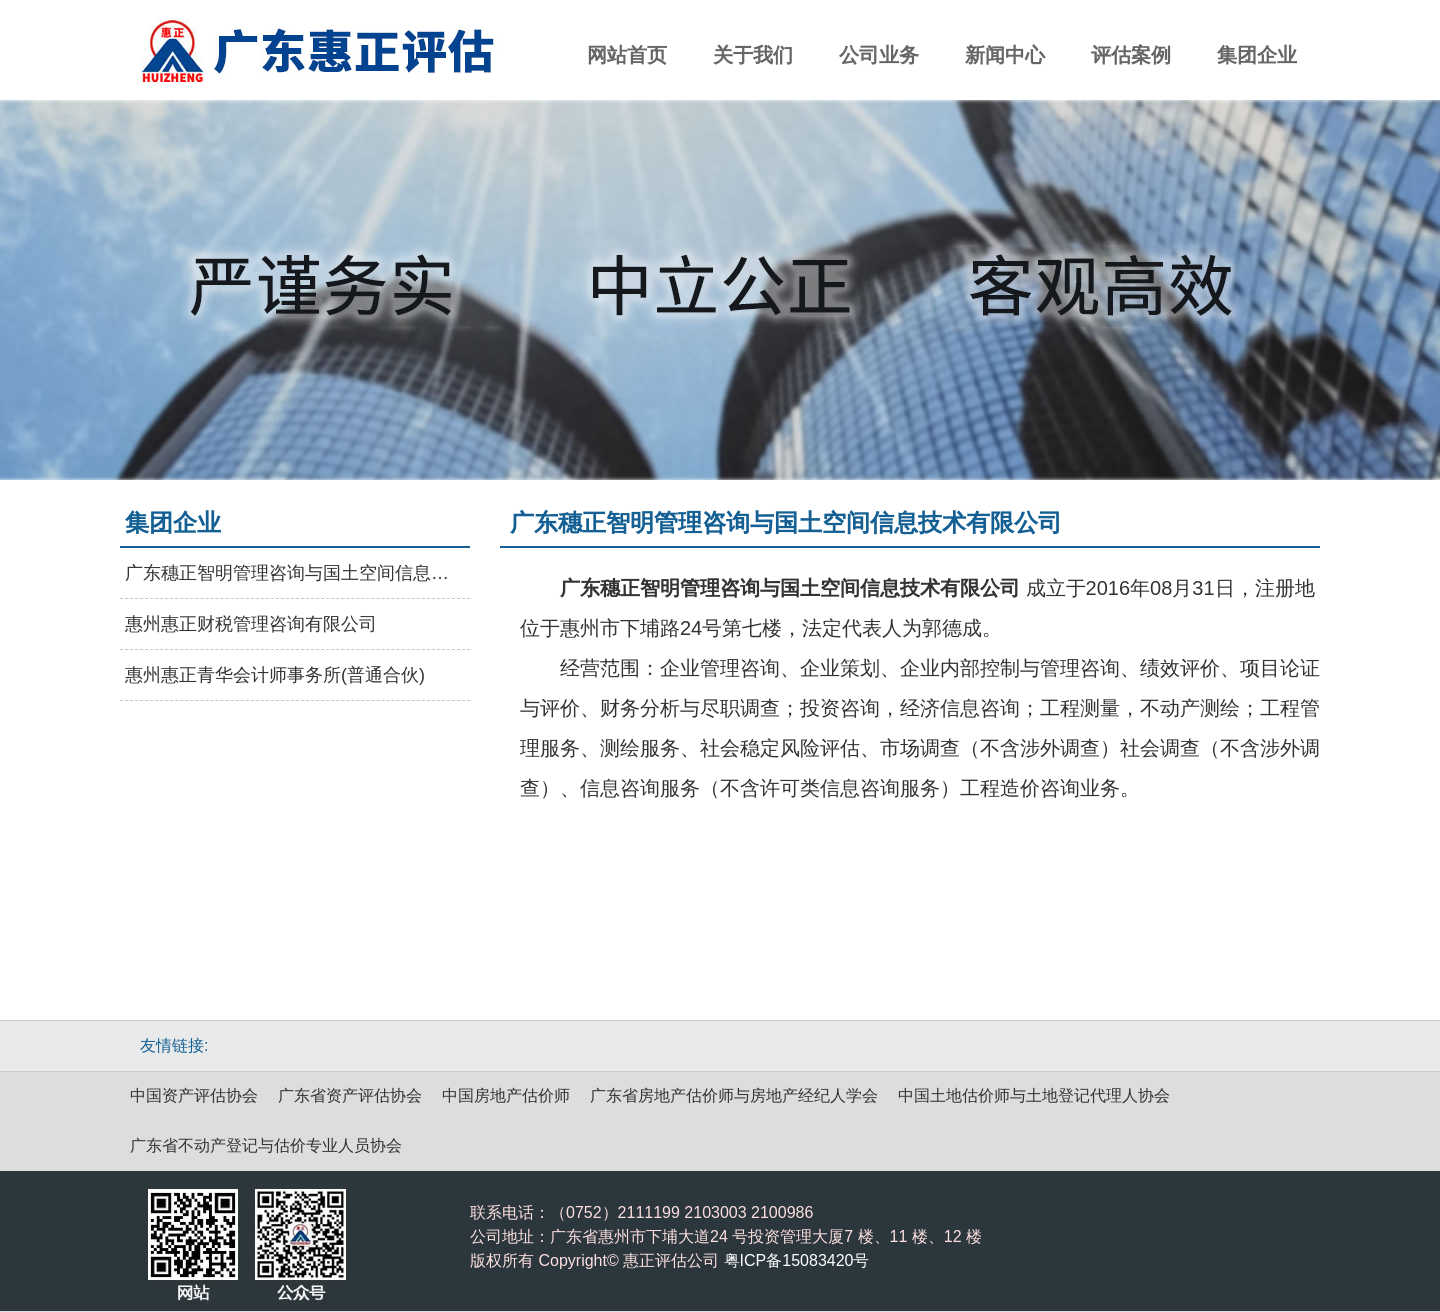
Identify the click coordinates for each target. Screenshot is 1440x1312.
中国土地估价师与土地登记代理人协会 (1034, 1095)
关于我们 (753, 55)
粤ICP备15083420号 (797, 1260)
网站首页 (627, 55)
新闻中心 (1005, 55)
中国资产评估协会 (194, 1095)
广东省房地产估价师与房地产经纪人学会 (734, 1095)
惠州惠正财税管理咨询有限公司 (251, 624)
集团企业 (1257, 55)
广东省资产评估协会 (350, 1095)
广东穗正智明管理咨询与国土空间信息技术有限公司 (295, 573)
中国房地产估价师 (506, 1095)
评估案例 (1131, 55)
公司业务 (879, 55)
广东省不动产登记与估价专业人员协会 (266, 1145)
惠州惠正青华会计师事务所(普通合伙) (275, 675)
